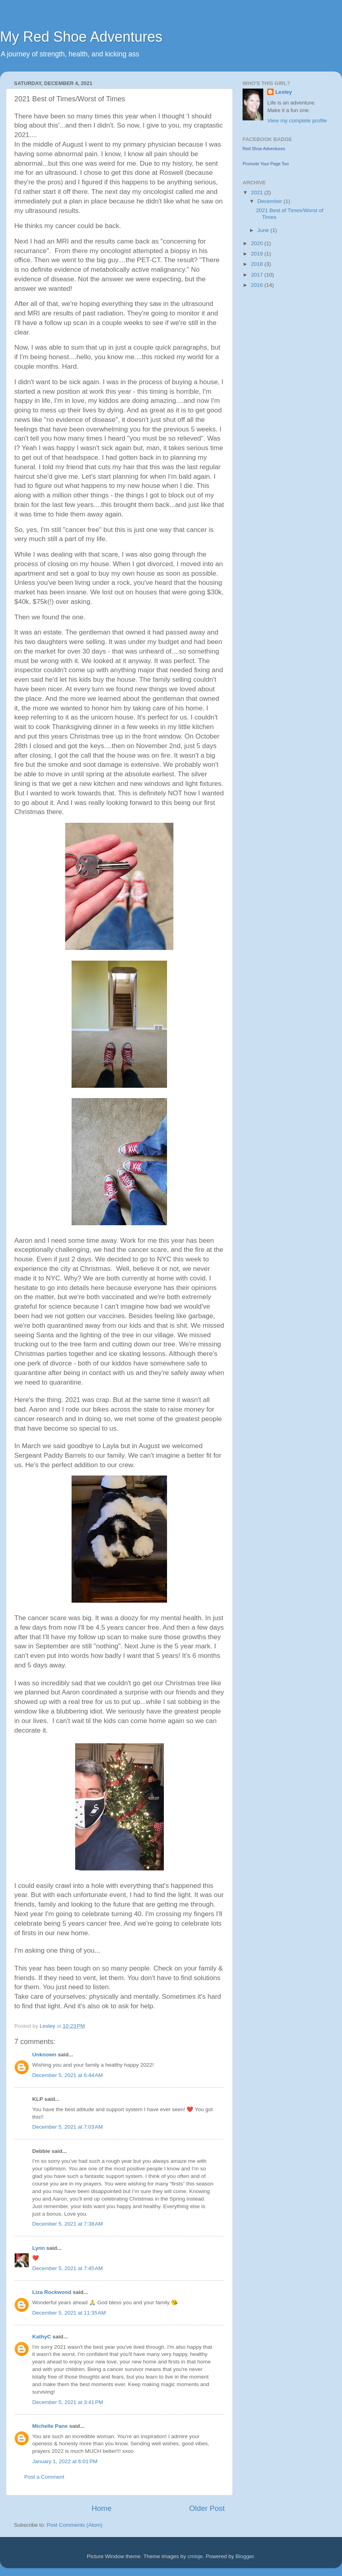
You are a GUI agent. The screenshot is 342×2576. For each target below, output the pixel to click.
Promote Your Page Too (266, 163)
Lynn (38, 2248)
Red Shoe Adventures (264, 148)
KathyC (41, 2337)
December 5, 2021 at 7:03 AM (67, 2127)
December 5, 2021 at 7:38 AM (67, 2224)
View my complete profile (297, 121)
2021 (257, 192)
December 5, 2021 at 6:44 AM (67, 2075)
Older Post (207, 2508)
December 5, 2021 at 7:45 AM (67, 2268)
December (270, 201)
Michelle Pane (50, 2426)
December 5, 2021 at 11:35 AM (69, 2313)
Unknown (44, 2055)
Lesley (283, 92)
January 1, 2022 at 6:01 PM (64, 2461)
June (263, 230)
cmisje (194, 2556)
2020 (257, 243)
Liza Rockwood (51, 2292)
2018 (257, 264)
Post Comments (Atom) (75, 2525)
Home (101, 2508)
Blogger (244, 2556)
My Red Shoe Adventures (81, 37)
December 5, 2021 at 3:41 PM (67, 2402)
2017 (257, 275)
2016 (257, 285)
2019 (257, 254)
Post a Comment (44, 2477)
